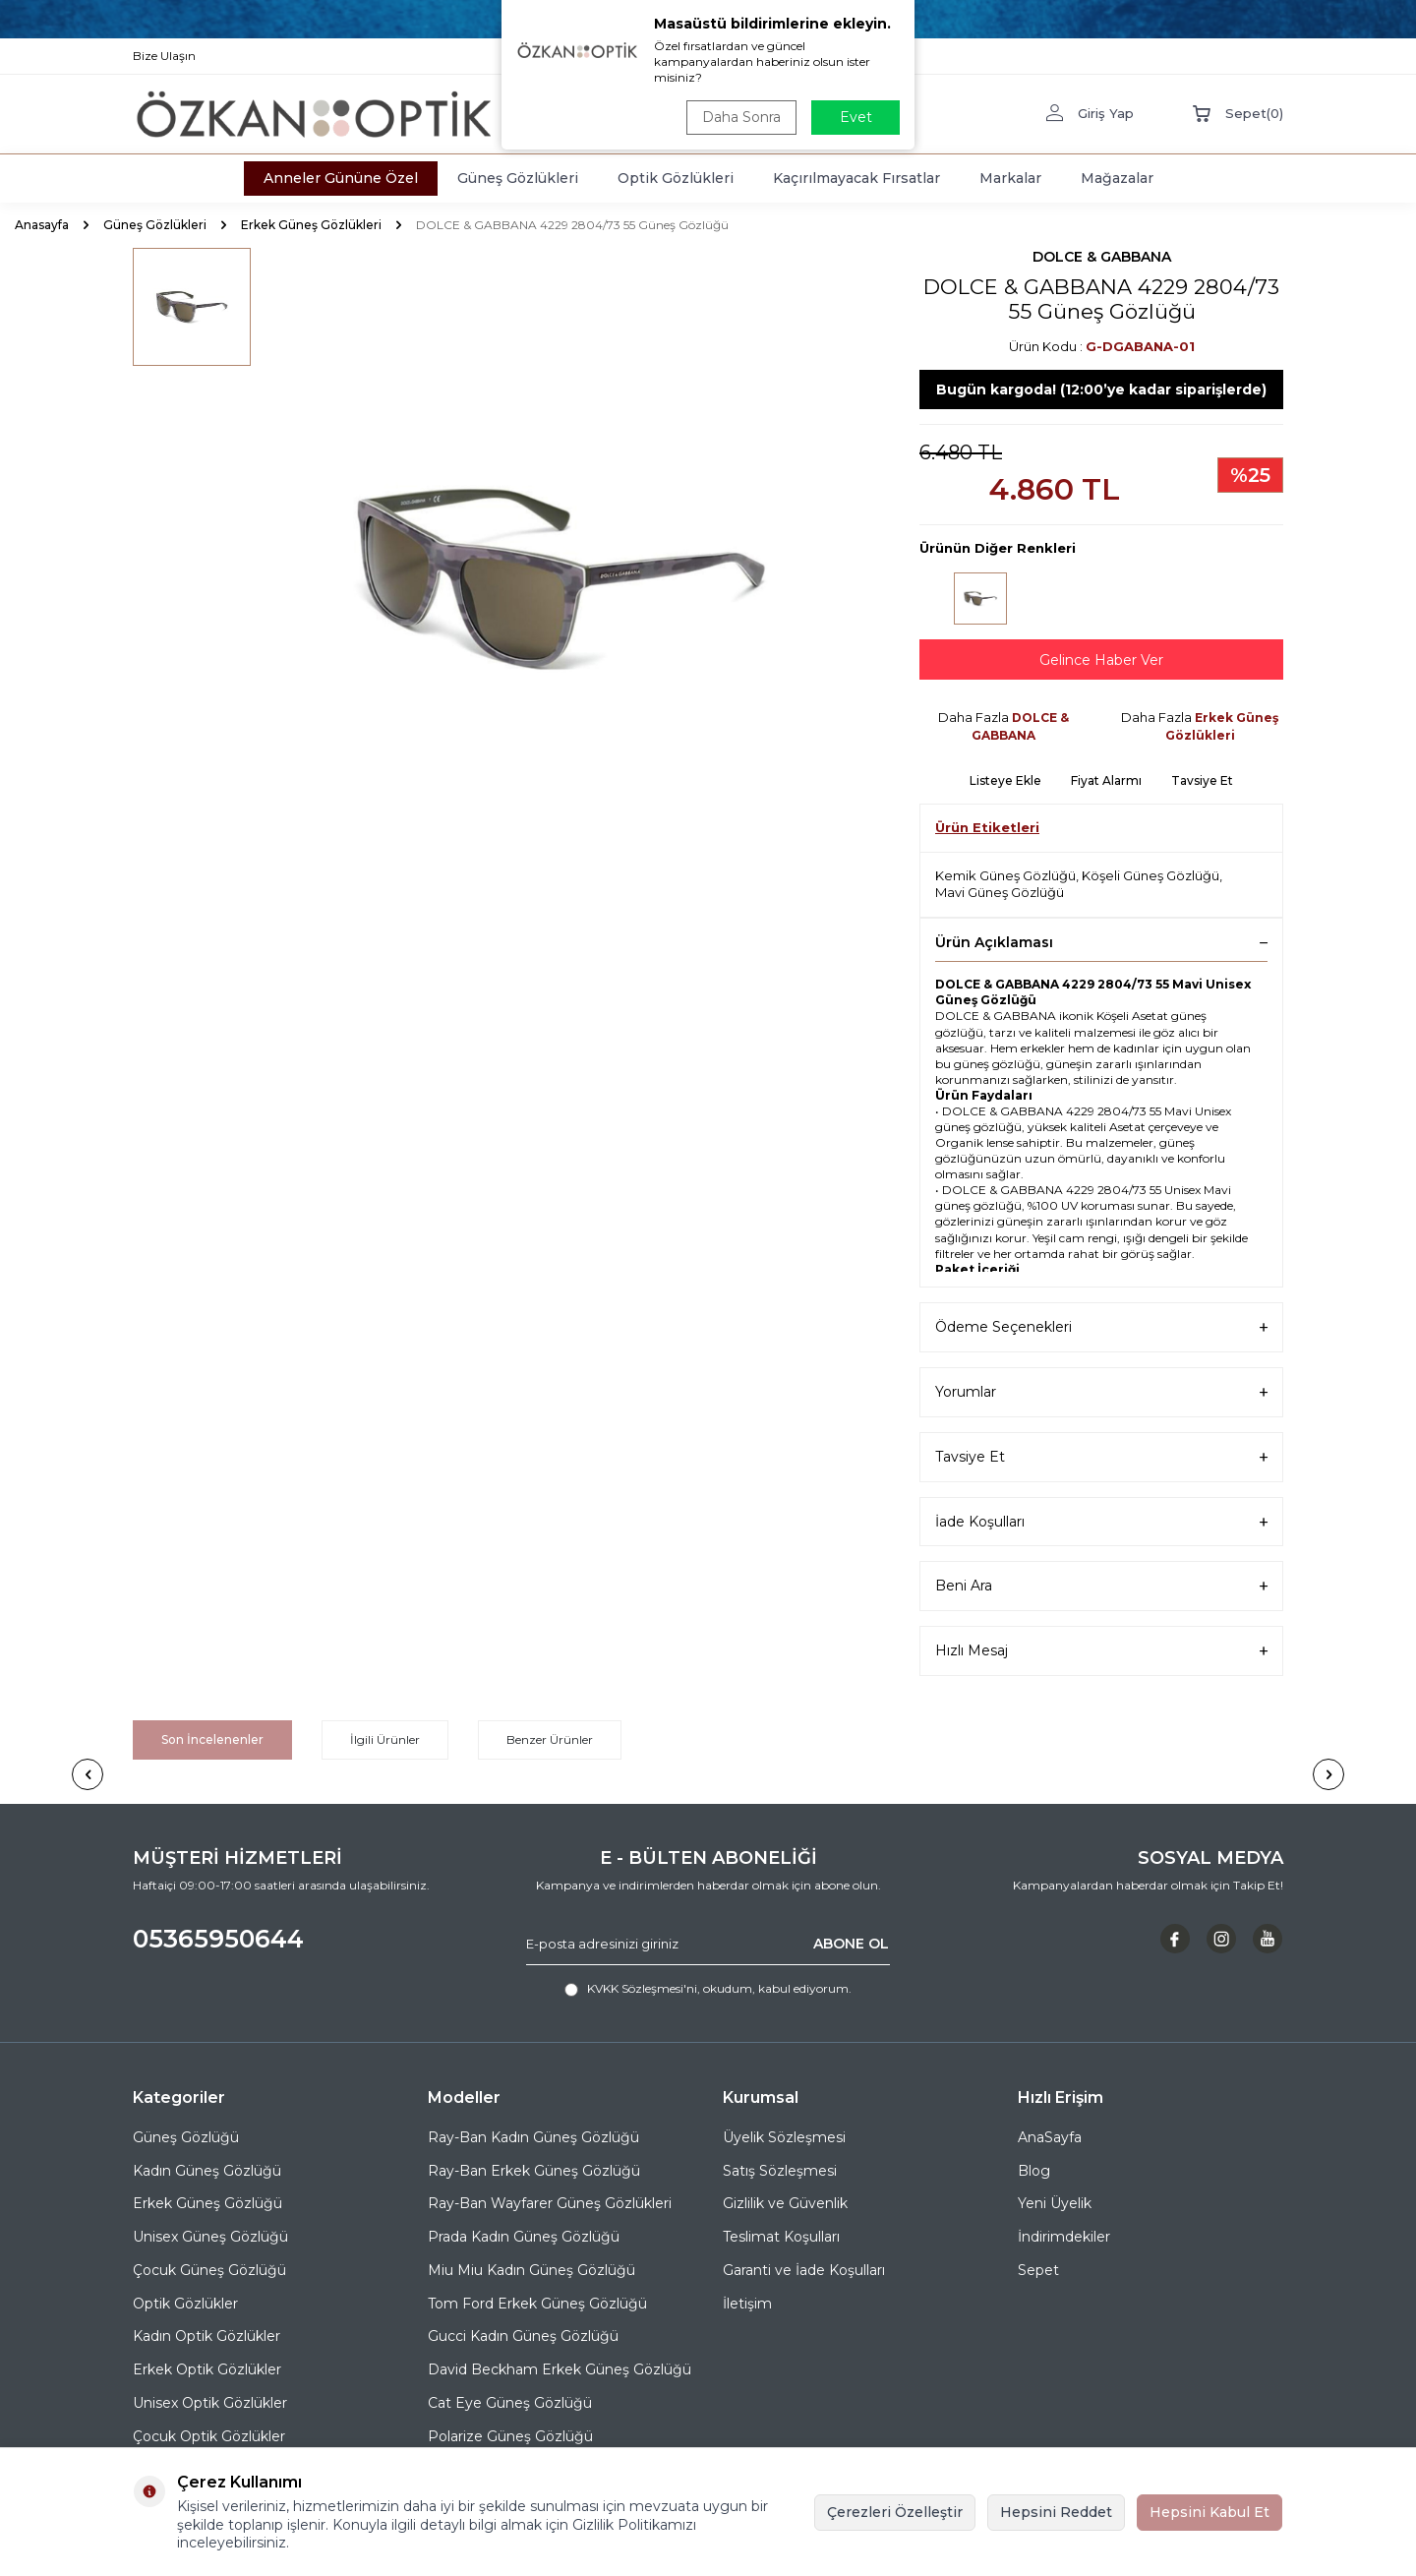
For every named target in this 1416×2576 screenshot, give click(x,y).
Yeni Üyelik (1055, 2203)
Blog (1034, 2171)
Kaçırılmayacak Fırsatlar (856, 178)
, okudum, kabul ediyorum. (708, 1989)
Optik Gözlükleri (676, 178)
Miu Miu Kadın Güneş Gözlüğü (531, 2270)
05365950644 (218, 1938)
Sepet (1038, 2270)
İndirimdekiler (1064, 2237)
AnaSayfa (1050, 2137)
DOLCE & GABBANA (1101, 257)
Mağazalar (1117, 178)
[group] (560, 577)
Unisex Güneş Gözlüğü (210, 2237)
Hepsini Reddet (1056, 2512)
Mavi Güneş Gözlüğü (999, 892)
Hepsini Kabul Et (1209, 2512)
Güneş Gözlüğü (186, 2137)
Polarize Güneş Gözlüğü (510, 2436)
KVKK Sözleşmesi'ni (642, 1988)
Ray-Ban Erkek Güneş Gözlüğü (534, 2171)
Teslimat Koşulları (781, 2237)
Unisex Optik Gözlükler (210, 2403)
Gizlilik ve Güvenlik (785, 2203)
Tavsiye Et (1202, 780)
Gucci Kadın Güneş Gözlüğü (523, 2336)
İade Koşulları (1101, 1522)
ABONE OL (851, 1943)
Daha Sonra (741, 117)
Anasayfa (42, 224)
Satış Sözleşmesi (780, 2171)
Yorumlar (1101, 1392)
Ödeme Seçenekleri (1101, 1327)
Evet (856, 117)
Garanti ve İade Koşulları (804, 2270)
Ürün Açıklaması (1101, 942)
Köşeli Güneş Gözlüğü (1150, 875)
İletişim (747, 2303)
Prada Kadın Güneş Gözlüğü (524, 2237)
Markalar (1010, 178)
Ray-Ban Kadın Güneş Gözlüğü (533, 2137)
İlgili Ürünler (385, 1739)
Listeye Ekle (1005, 780)
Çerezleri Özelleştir (895, 2512)
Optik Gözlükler (185, 2303)
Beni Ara (1101, 1586)
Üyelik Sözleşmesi (784, 2137)
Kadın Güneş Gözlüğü (207, 2171)
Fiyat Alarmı (1106, 780)
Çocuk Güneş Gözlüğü (209, 2270)
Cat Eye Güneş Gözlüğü (510, 2403)
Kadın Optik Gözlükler (206, 2336)
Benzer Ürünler (549, 1739)
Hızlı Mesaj (1101, 1651)
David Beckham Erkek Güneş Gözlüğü (559, 2369)
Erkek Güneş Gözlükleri (311, 224)
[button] (87, 1774)
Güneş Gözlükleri (517, 178)
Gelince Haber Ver (1101, 660)
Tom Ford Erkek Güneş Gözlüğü (537, 2303)
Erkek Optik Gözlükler (207, 2369)
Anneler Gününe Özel (341, 178)
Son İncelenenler (212, 1739)
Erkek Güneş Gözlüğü (207, 2203)
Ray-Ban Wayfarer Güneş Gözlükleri (550, 2203)
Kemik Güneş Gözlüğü (1005, 875)
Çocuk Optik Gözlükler (209, 2436)
